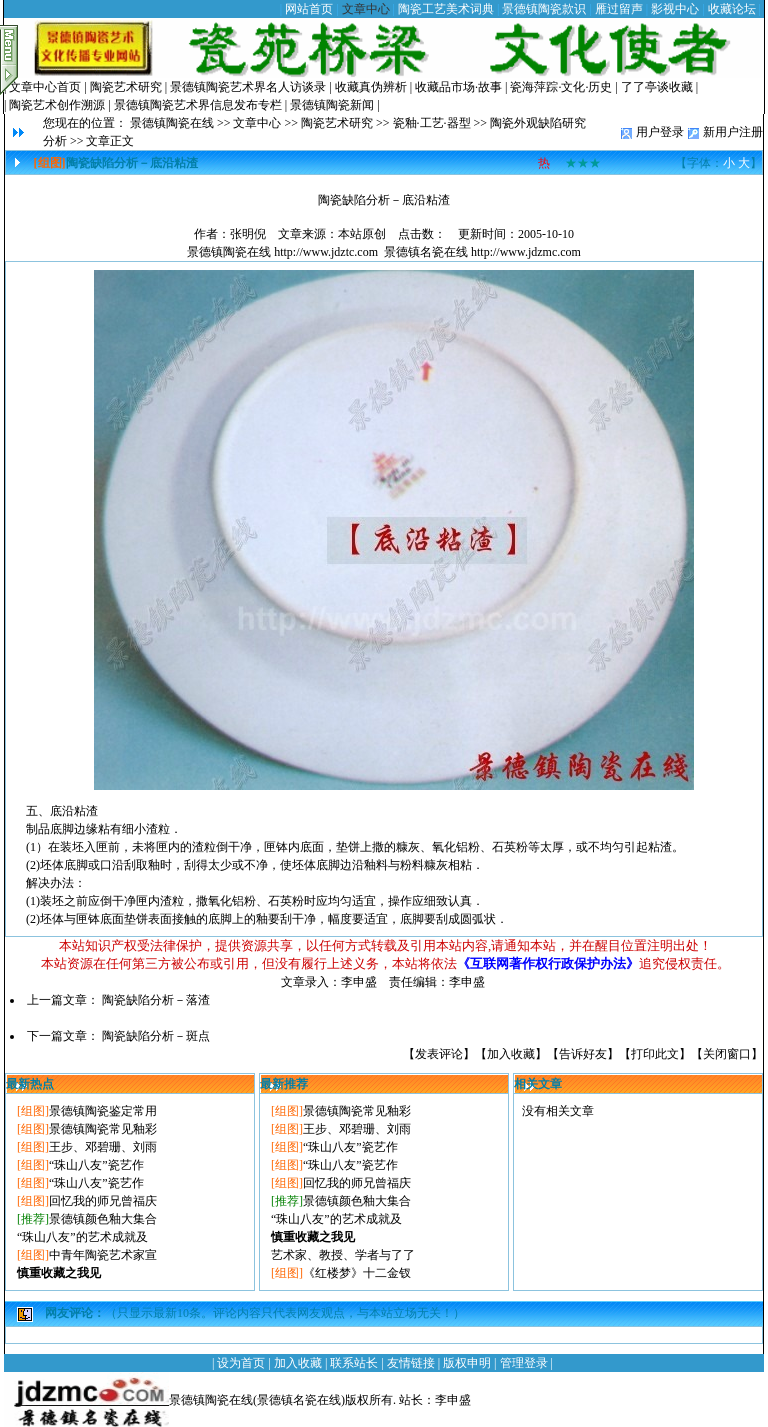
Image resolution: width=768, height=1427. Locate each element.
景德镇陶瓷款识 (544, 9)
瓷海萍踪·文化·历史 (561, 87)
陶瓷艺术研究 (126, 87)
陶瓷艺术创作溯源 (57, 105)
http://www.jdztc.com (326, 252)
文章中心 (366, 9)
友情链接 (411, 1363)
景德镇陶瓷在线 (172, 123)
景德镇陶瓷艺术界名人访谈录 (248, 87)
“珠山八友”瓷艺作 (96, 1165)
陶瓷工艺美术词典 (446, 9)
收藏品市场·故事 (458, 87)
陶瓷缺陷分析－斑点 (156, 1036)
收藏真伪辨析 (371, 87)
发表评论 (439, 1054)
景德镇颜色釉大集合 (103, 1219)
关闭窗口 (727, 1054)
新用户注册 (733, 132)
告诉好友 (583, 1054)
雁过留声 (619, 9)
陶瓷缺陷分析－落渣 (156, 1000)
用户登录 (660, 132)
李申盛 (453, 1400)
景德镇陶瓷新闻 (332, 105)
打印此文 (655, 1054)
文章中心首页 (45, 87)
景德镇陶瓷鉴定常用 (103, 1111)
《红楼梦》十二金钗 (357, 1273)
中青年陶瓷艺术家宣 (103, 1255)
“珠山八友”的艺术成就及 (82, 1237)
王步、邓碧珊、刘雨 (103, 1147)
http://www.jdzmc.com (526, 252)
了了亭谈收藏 (657, 87)
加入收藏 (511, 1054)
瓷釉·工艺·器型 (432, 123)
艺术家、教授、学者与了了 (343, 1255)
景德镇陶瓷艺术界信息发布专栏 (198, 105)
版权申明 (467, 1363)
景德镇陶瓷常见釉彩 (103, 1129)
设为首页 (241, 1363)
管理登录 (524, 1363)
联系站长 (354, 1363)
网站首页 (309, 9)
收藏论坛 (732, 9)
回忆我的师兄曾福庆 (103, 1201)
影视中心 (675, 9)
